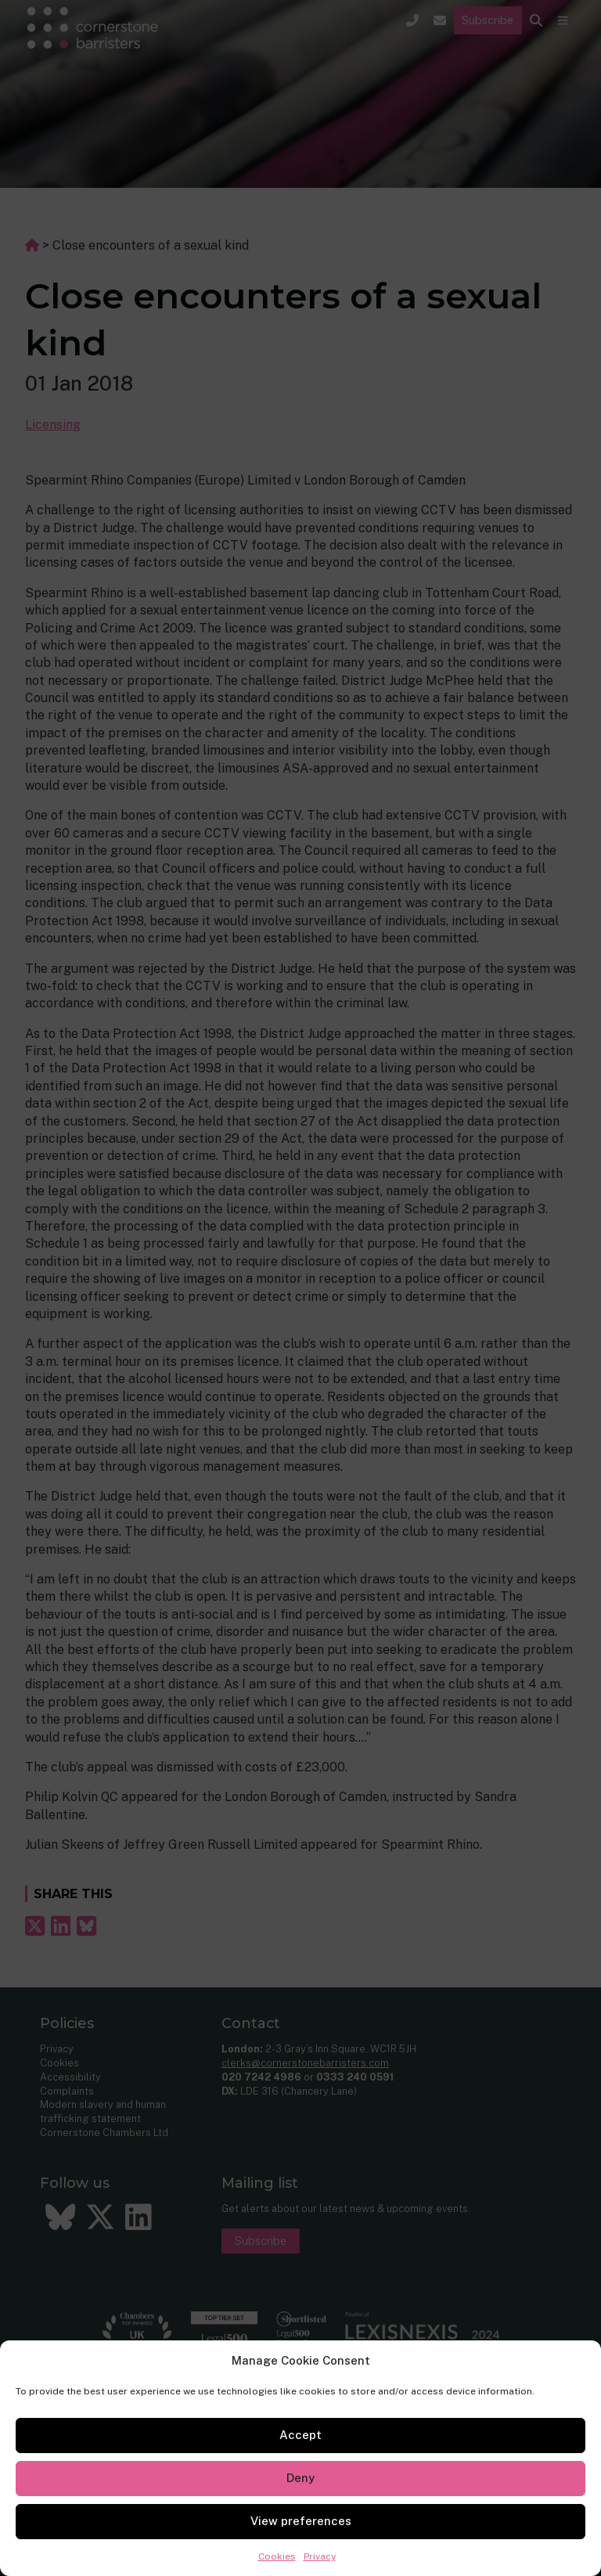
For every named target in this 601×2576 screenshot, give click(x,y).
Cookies (277, 2556)
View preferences (300, 2520)
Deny (300, 2477)
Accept (300, 2434)
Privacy (320, 2556)
